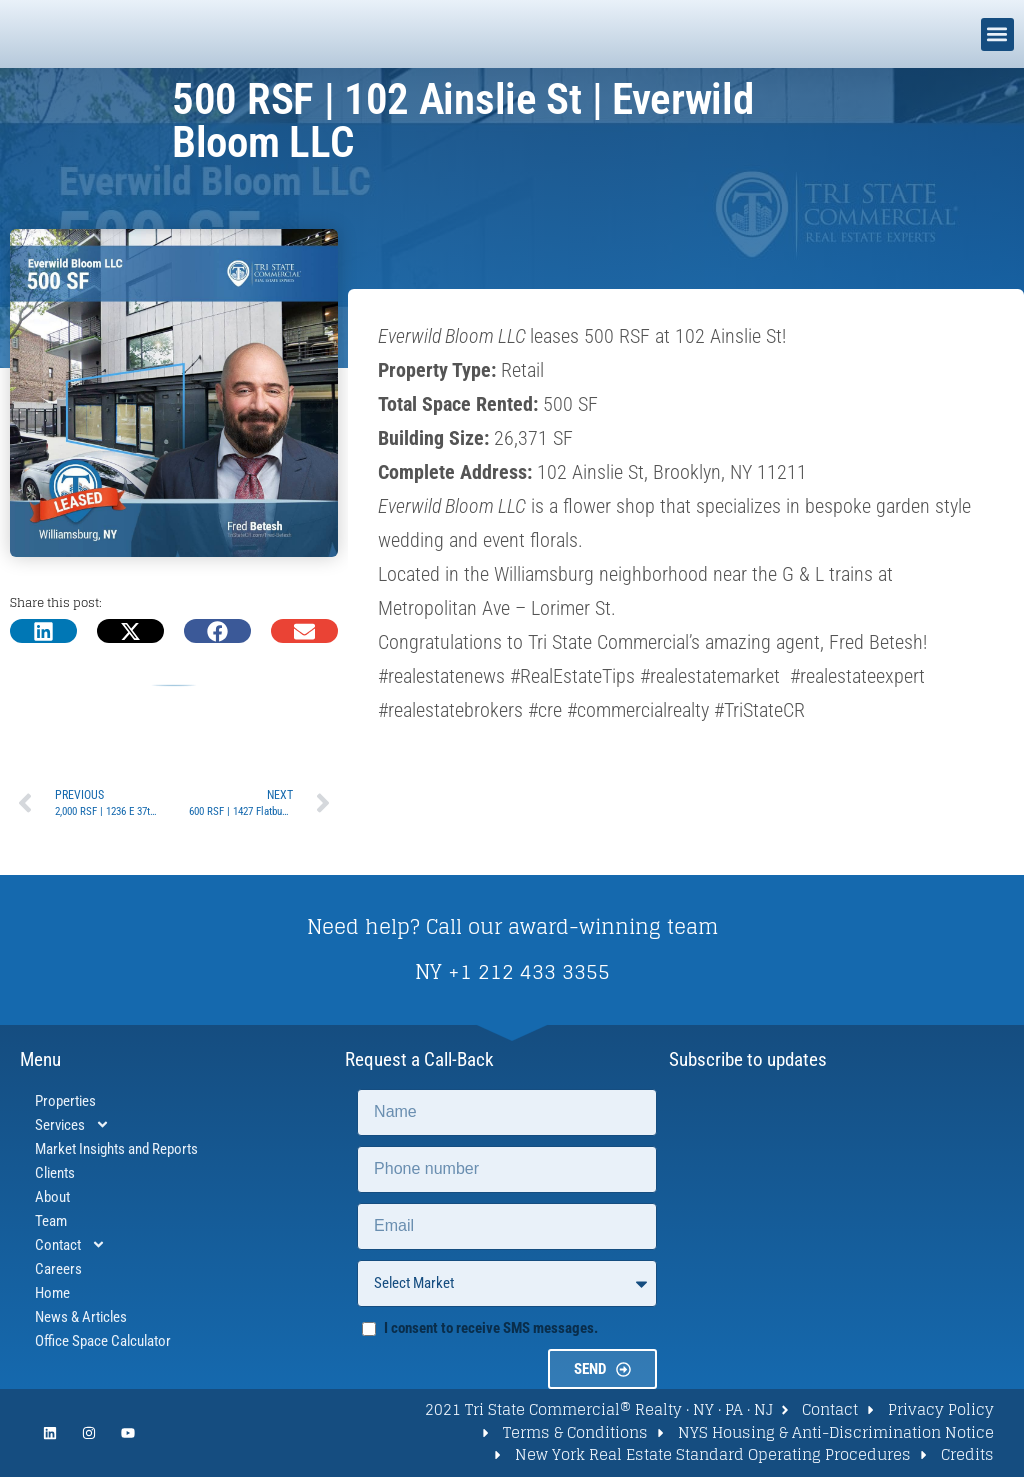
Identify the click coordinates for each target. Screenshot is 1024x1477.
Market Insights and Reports (116, 1149)
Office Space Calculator (103, 1341)
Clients (55, 1173)
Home (52, 1293)
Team (51, 1221)
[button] (997, 34)
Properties (65, 1101)
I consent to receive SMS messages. (491, 1328)
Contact (70, 1245)
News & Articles (81, 1317)
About (52, 1197)
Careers (58, 1269)
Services (72, 1125)
